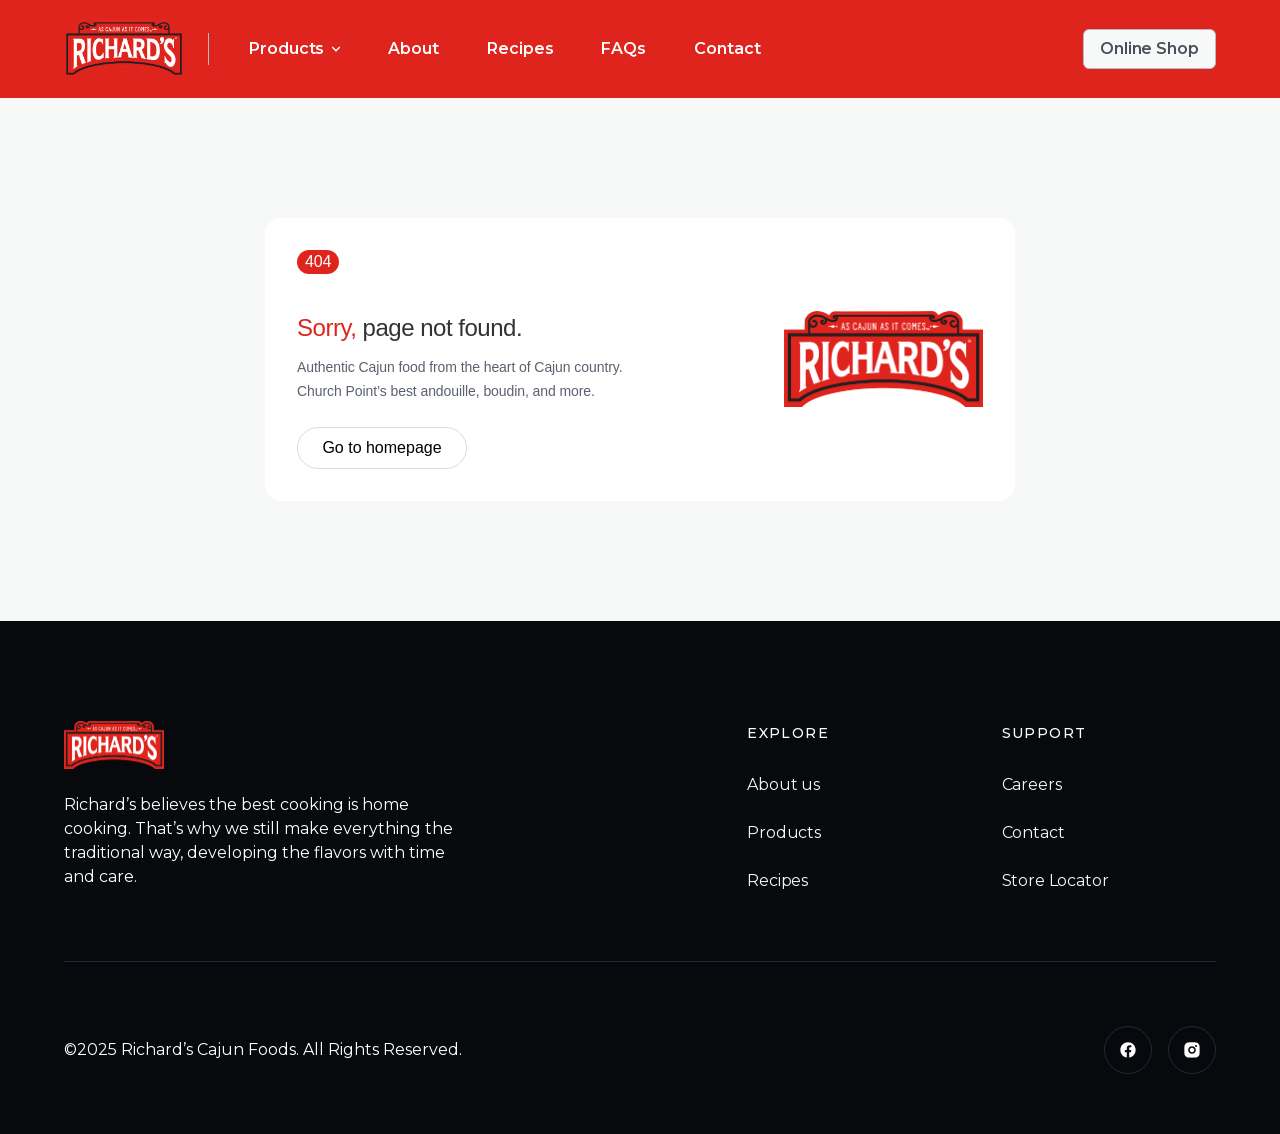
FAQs (623, 48)
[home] (124, 49)
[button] (294, 49)
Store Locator (1055, 880)
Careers (1032, 784)
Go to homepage (381, 447)
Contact (727, 48)
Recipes (520, 48)
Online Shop (1149, 48)
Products (784, 832)
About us (783, 784)
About (413, 48)
